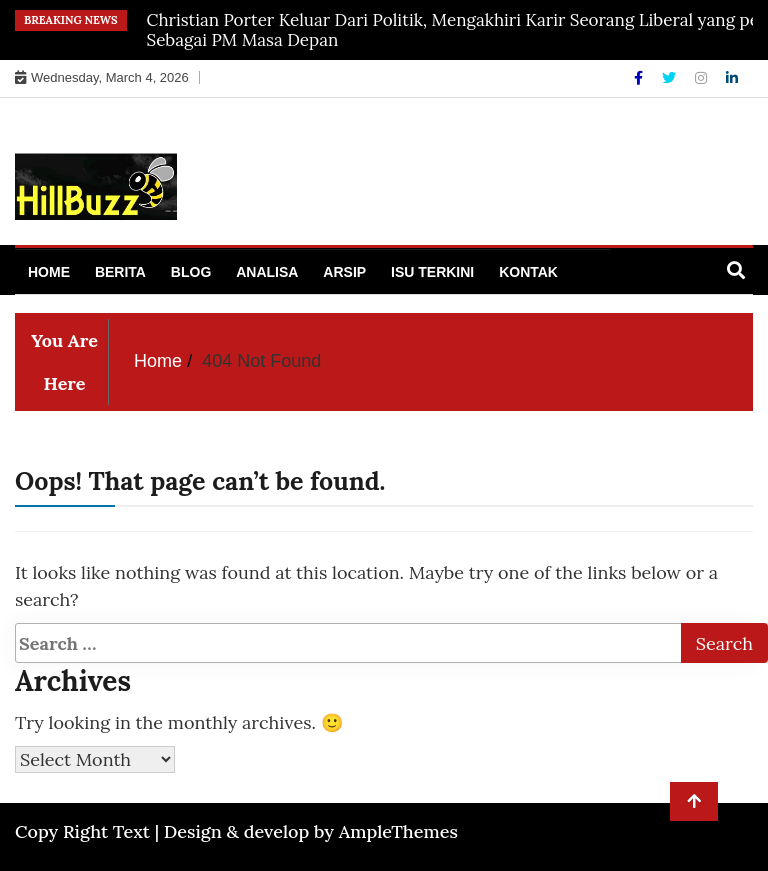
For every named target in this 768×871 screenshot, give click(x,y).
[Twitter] (671, 78)
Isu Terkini (432, 272)
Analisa (267, 272)
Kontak (528, 272)
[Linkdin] (732, 78)
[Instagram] (703, 78)
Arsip (344, 272)
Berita (120, 272)
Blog (191, 272)
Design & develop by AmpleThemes (311, 831)
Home (49, 272)
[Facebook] (640, 78)
